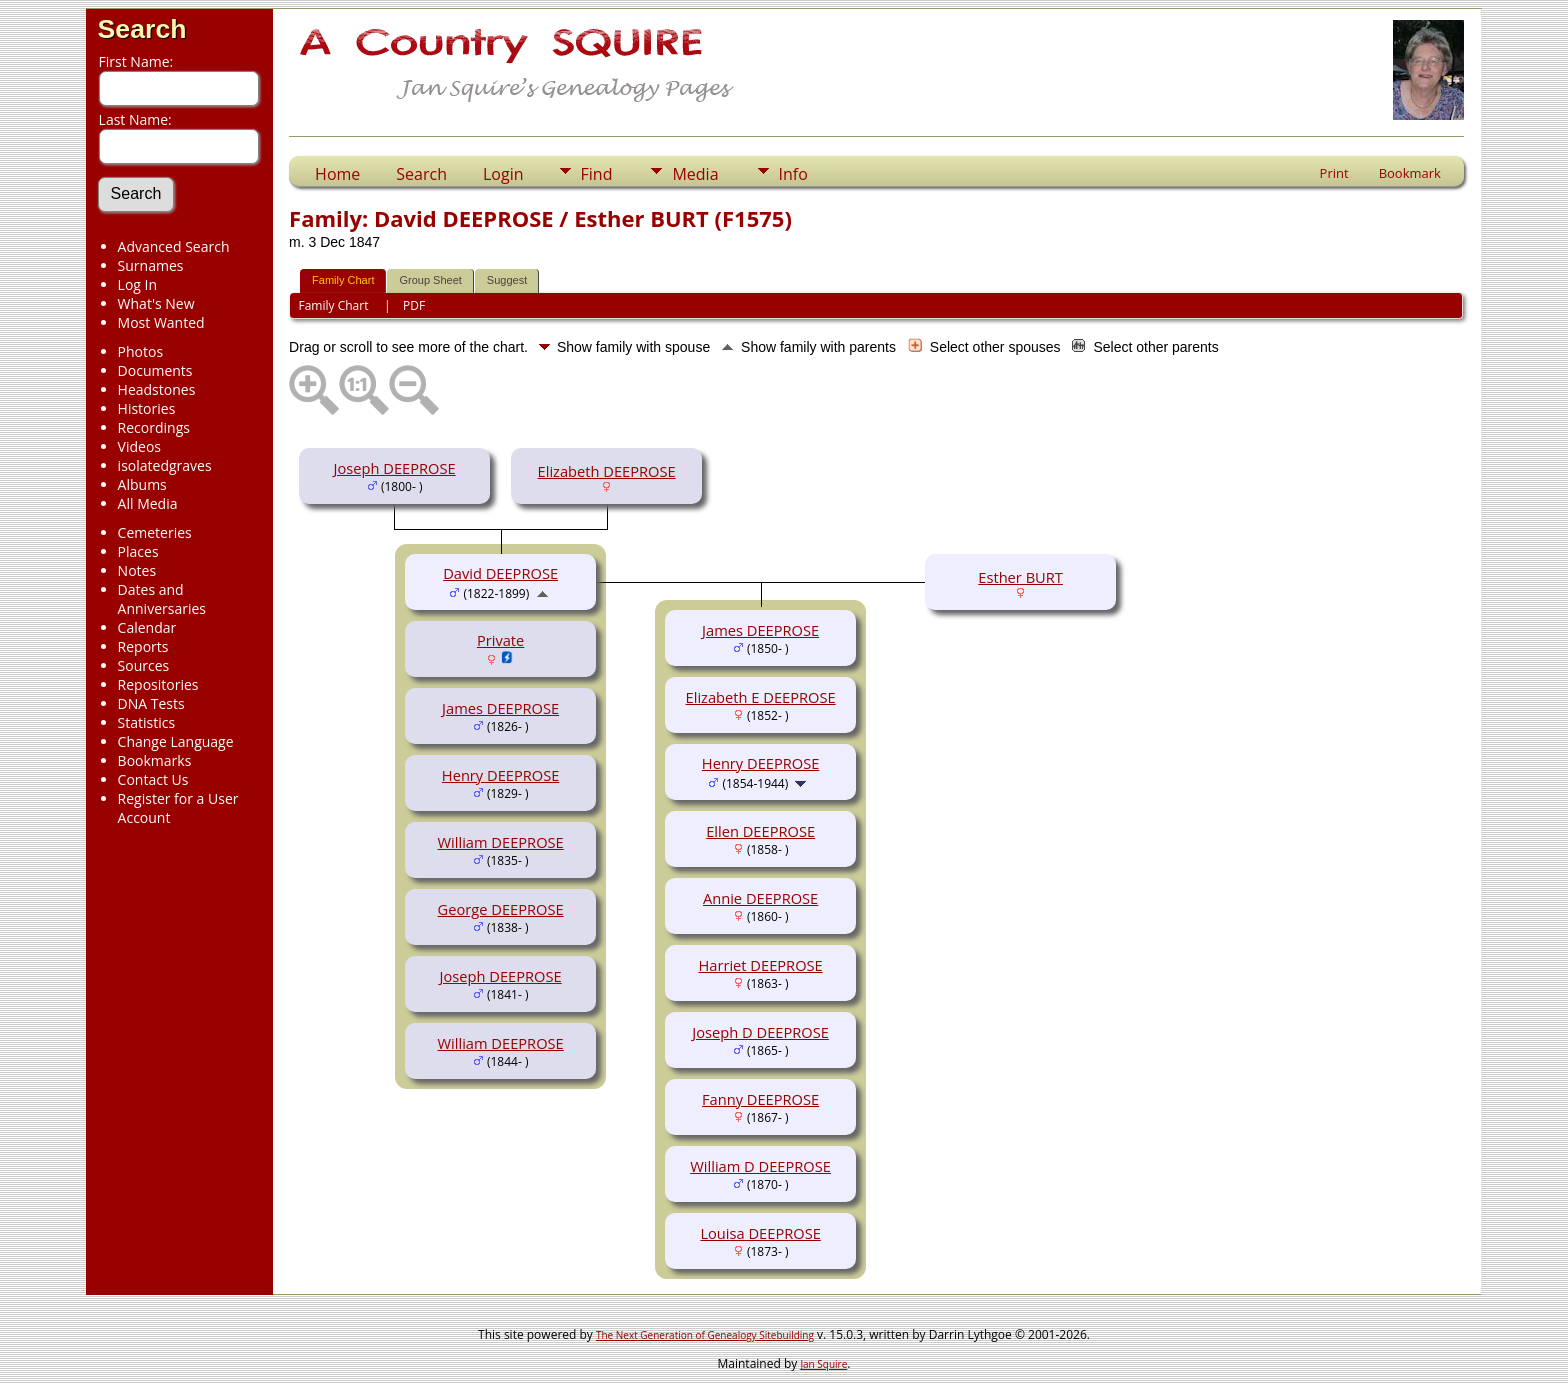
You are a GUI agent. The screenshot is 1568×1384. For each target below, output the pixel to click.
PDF (414, 305)
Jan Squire (823, 1364)
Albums (142, 484)
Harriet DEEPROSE (760, 965)
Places (138, 551)
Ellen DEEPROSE (760, 831)
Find (597, 174)
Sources (144, 665)
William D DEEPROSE (760, 1166)
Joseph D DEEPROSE (760, 1032)
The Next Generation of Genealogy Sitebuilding (705, 1335)
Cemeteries (155, 532)
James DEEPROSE (500, 708)
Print (1334, 173)
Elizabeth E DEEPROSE (761, 697)
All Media (148, 503)
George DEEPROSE (501, 909)
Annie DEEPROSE (760, 898)
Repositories (158, 684)
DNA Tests (151, 703)
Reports (143, 646)
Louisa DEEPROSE (760, 1233)
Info (793, 174)
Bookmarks (155, 760)
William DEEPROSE (501, 842)
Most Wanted (161, 322)
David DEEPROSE (500, 573)
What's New (156, 303)
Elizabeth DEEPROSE (607, 471)
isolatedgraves (165, 465)
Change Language (176, 741)
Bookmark (1410, 173)
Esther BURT (1020, 577)
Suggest (507, 280)
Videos (139, 446)
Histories (147, 408)
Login (503, 174)
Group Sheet (430, 280)
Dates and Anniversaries (162, 599)
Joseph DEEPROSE (395, 468)
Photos (141, 351)
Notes (137, 570)
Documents (155, 370)
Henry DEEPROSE (501, 775)
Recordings (154, 427)
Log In (137, 284)
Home (337, 174)
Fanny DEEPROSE (760, 1099)
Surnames (151, 265)
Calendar (147, 627)
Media (695, 174)
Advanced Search (174, 246)
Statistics (147, 722)
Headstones (157, 389)
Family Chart (343, 280)
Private (500, 640)
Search (142, 29)
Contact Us (153, 779)
